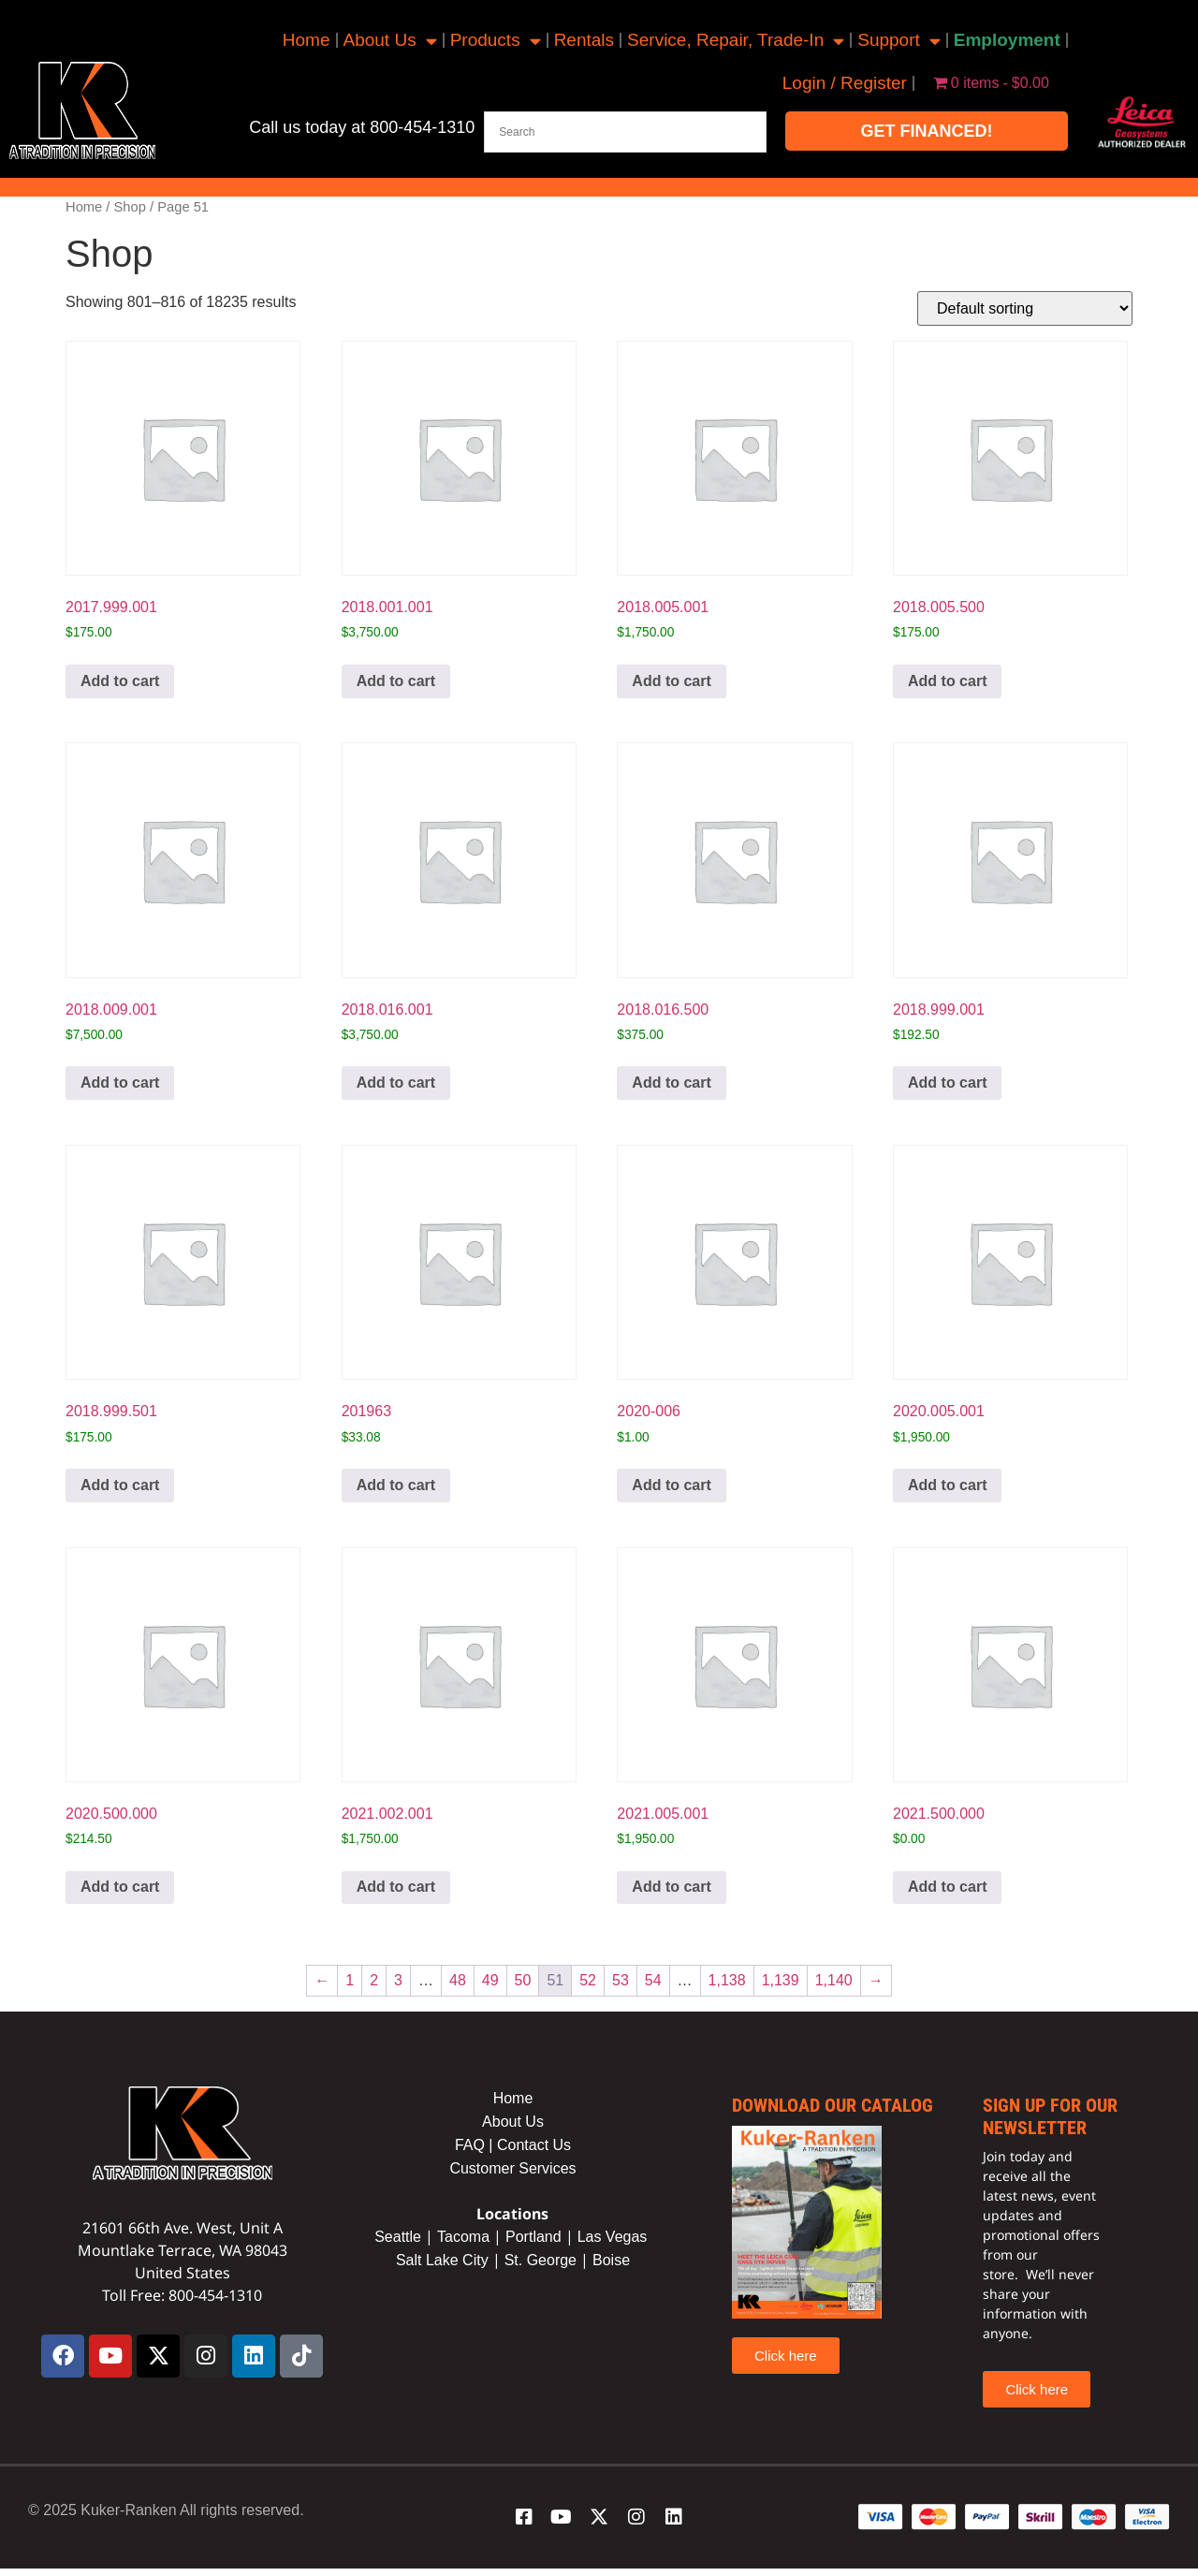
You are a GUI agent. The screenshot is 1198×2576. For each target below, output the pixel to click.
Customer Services (512, 2168)
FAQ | (476, 2145)
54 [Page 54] (653, 1980)
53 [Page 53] (620, 1980)
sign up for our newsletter (1050, 2116)
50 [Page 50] (523, 1980)
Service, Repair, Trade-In (735, 40)
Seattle (397, 2237)
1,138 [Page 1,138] (727, 1980)
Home (306, 40)
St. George (540, 2260)
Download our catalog (832, 2105)
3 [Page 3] (398, 1980)
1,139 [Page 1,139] (780, 1980)
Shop (130, 206)
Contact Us (534, 2145)
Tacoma (463, 2237)
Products (495, 40)
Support (899, 40)
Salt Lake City (442, 2260)
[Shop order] (1024, 308)
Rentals (584, 40)
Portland (533, 2237)
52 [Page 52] (587, 1980)
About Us (390, 40)
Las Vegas (614, 2237)
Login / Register (844, 83)
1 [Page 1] (349, 1980)
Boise (611, 2260)
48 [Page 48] (457, 1980)
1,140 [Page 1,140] (834, 1980)
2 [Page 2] (374, 1980)
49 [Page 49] (490, 1980)
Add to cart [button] (119, 681)
